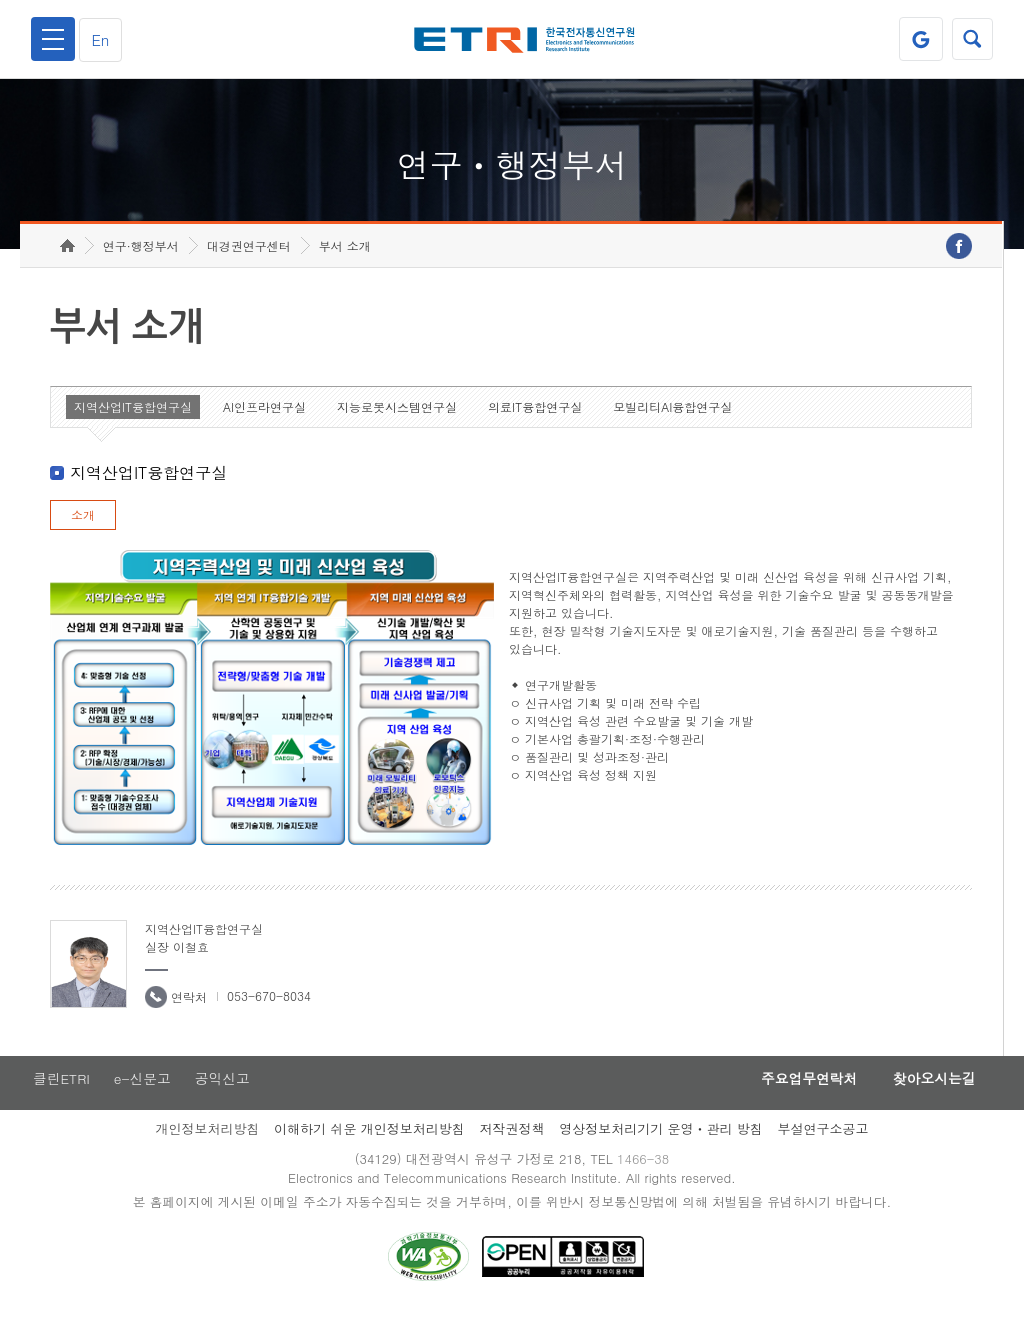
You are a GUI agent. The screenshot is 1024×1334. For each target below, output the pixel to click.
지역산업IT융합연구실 (133, 426)
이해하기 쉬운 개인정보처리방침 (369, 1149)
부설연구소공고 (823, 1149)
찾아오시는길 (930, 1099)
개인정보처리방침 (207, 1149)
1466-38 (645, 1180)
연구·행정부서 (141, 265)
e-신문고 (143, 1099)
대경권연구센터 (249, 265)
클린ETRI (60, 1099)
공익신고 (225, 1099)
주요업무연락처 (798, 1099)
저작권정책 (511, 1149)
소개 (83, 534)
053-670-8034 (269, 1015)
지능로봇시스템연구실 (397, 426)
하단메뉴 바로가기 (0, 0)
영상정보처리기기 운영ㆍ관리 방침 (661, 1149)
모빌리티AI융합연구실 (672, 426)
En (104, 39)
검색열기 (971, 39)
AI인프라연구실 (264, 426)
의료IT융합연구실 (535, 426)
